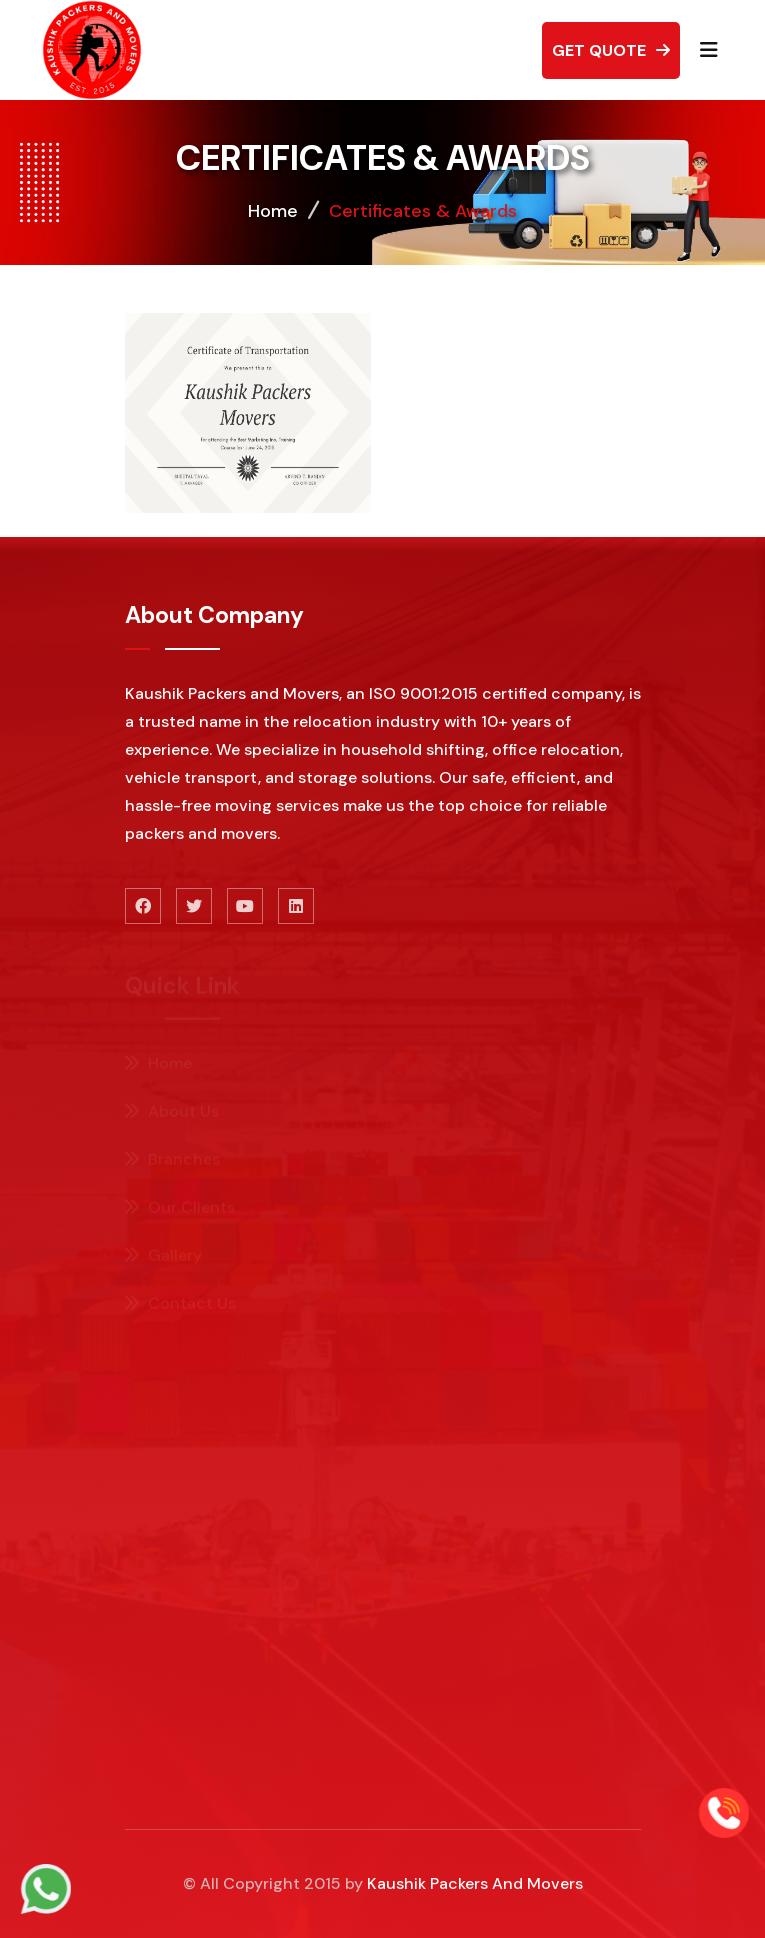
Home (273, 211)
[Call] (724, 1810)
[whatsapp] (46, 1886)
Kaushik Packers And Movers (475, 1883)
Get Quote (611, 50)
